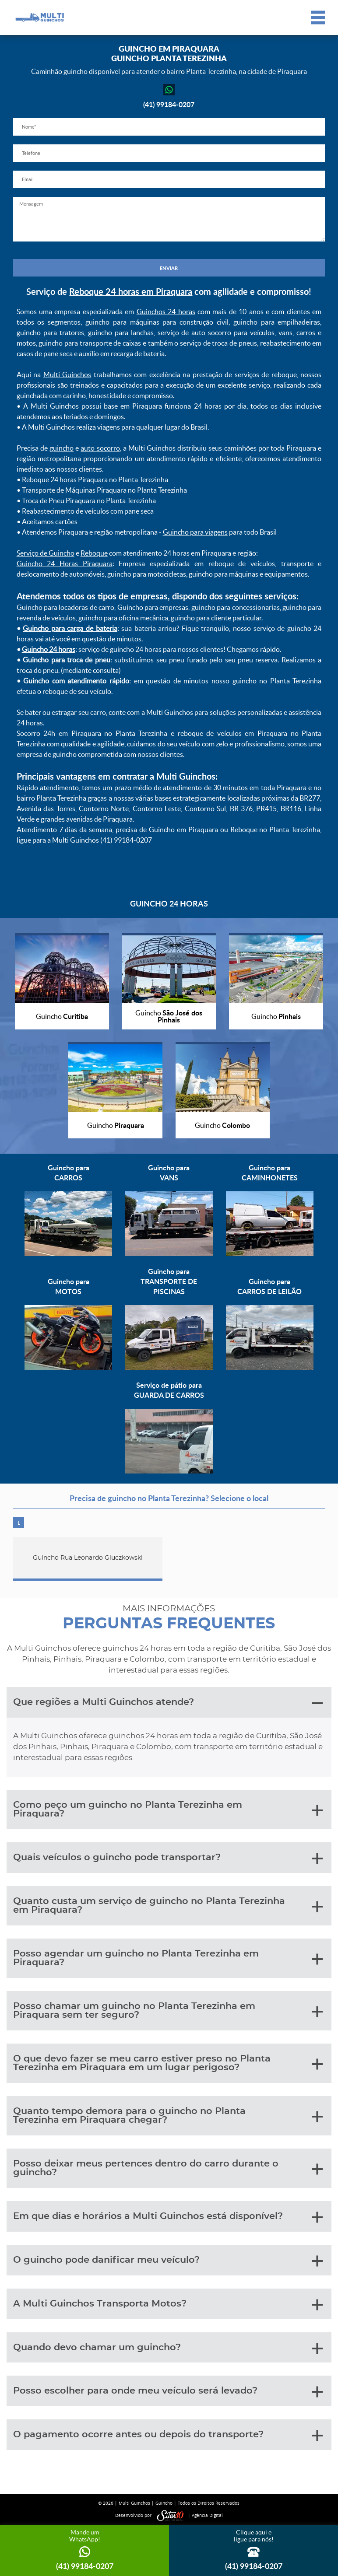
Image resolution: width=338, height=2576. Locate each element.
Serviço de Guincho (45, 553)
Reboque (94, 553)
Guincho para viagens (195, 532)
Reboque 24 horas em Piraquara (130, 291)
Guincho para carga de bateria (70, 628)
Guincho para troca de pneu (66, 660)
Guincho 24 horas (48, 649)
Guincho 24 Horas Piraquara (65, 563)
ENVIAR (169, 268)
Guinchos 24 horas (166, 311)
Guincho (164, 2503)
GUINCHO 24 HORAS (169, 903)
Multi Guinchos (67, 374)
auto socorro (100, 448)
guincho (61, 448)
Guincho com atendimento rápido (76, 681)
